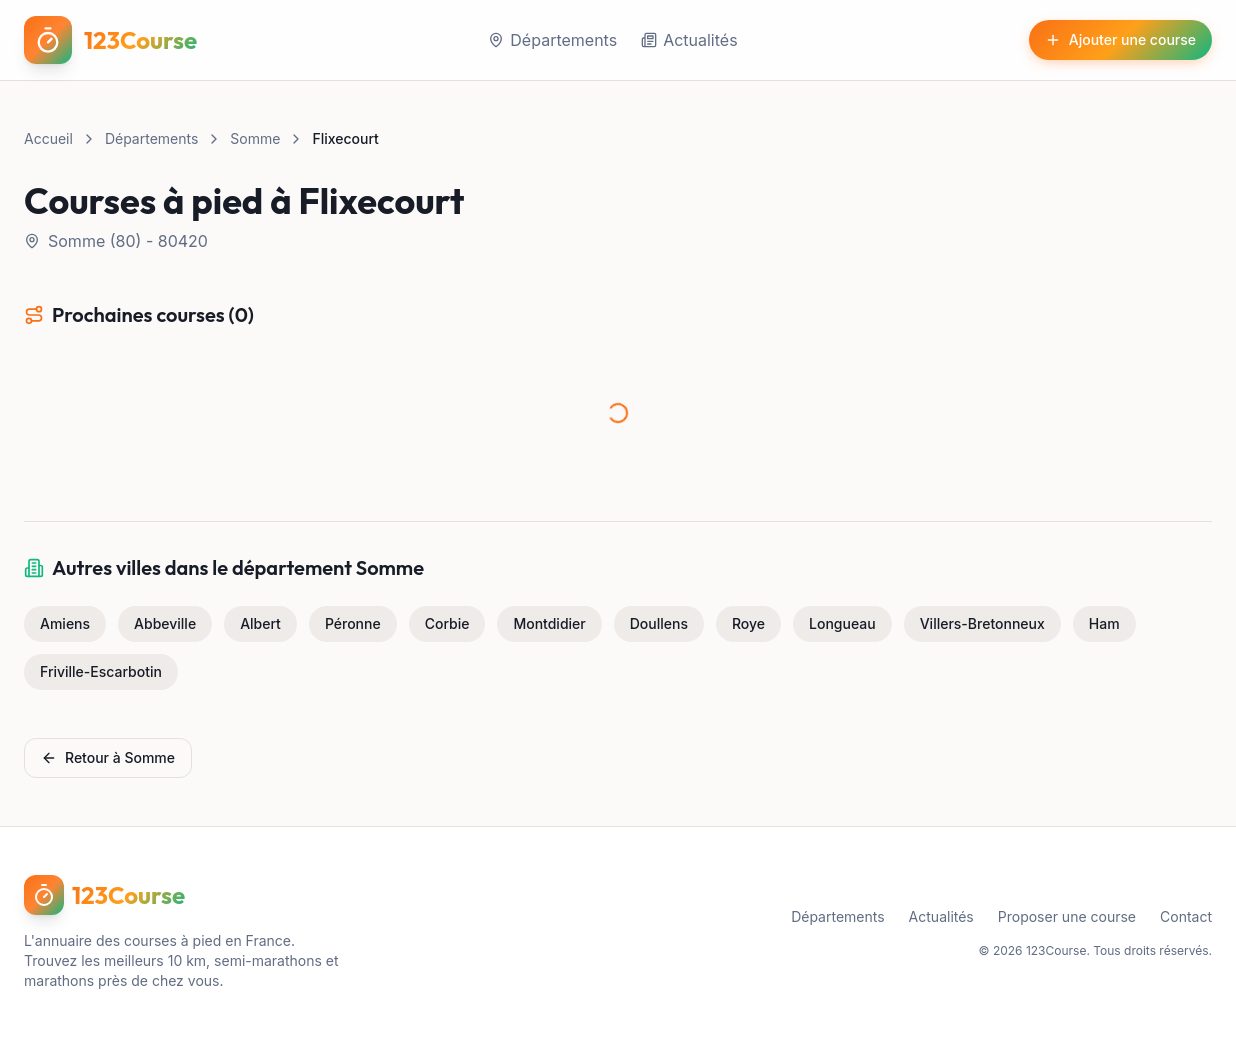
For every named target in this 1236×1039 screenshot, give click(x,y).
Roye (748, 623)
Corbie (447, 623)
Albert (260, 623)
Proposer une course (1067, 916)
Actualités (689, 40)
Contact (1186, 916)
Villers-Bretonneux (982, 623)
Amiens (65, 623)
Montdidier (549, 623)
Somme (255, 138)
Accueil (48, 138)
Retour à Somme (108, 757)
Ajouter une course (1120, 39)
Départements (552, 40)
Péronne (353, 623)
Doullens (659, 623)
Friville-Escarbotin (101, 671)
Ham (1104, 623)
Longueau (842, 623)
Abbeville (165, 623)
